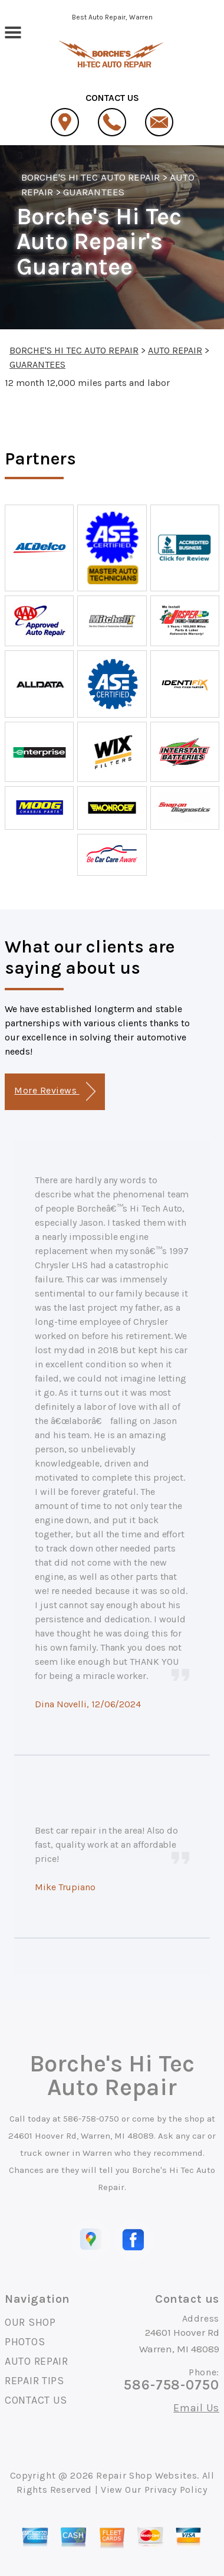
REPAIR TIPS (34, 2380)
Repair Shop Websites (146, 2475)
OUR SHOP (30, 2322)
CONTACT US (36, 2400)
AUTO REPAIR (175, 350)
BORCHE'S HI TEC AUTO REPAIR (90, 177)
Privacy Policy (175, 2489)
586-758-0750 (91, 2118)
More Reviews (54, 1091)
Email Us (196, 2407)
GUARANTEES (93, 192)
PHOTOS (25, 2341)
